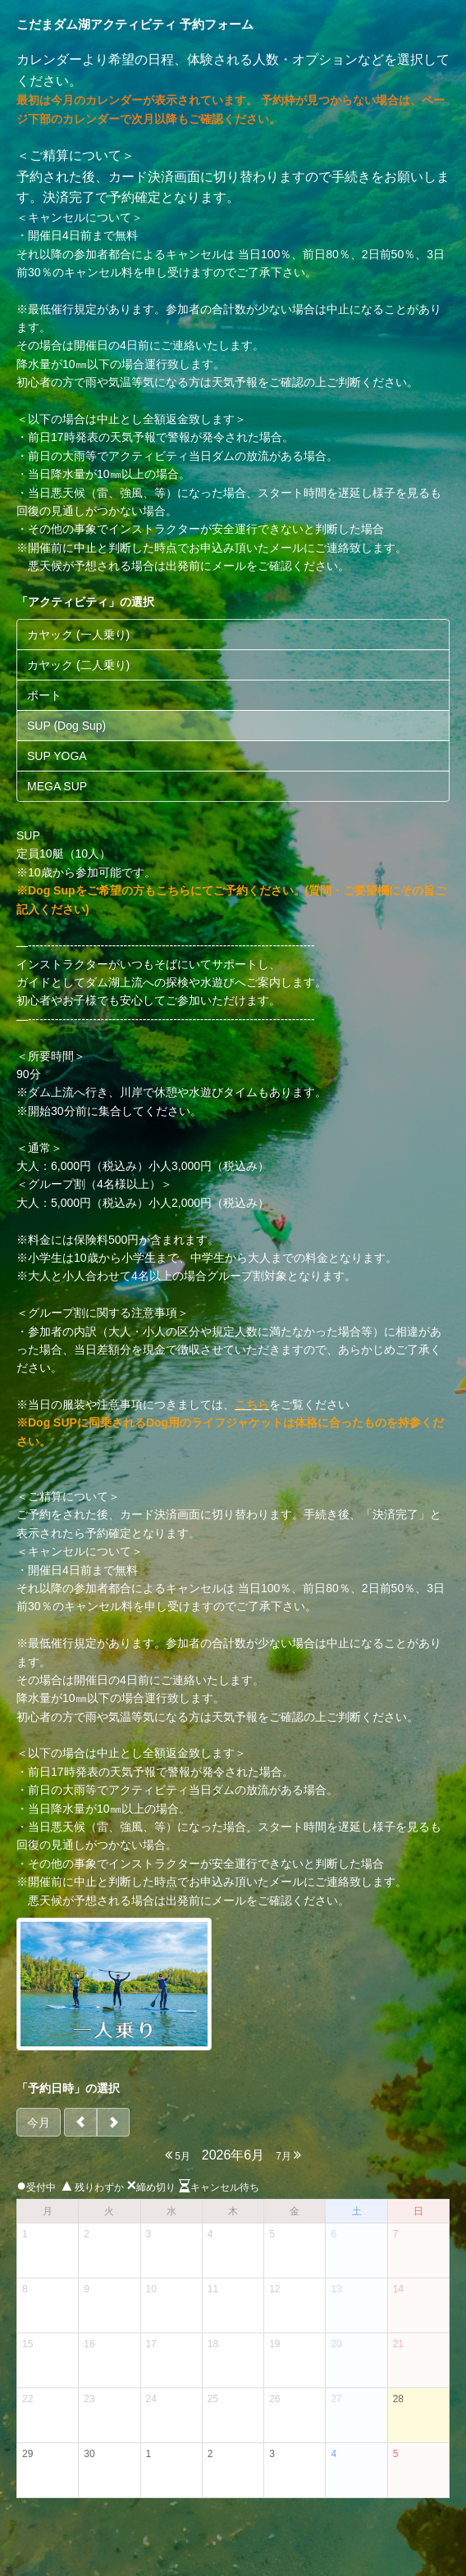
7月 (288, 2155)
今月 (38, 2122)
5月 (177, 2155)
